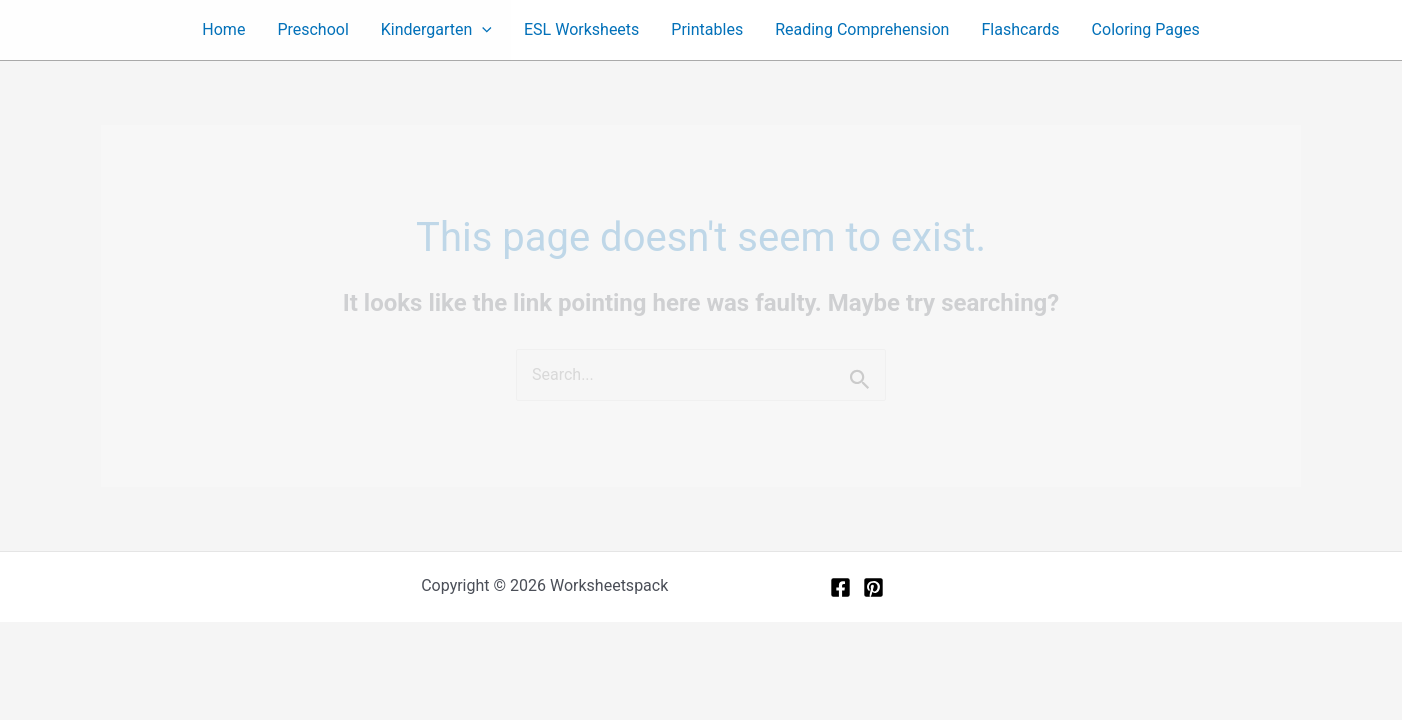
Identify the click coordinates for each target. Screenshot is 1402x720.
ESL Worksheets (581, 29)
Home (223, 29)
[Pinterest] (873, 587)
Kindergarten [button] (436, 30)
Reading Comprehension (862, 29)
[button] (482, 30)
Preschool (312, 29)
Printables (707, 29)
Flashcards (1020, 29)
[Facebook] (840, 587)
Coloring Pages (1146, 29)
